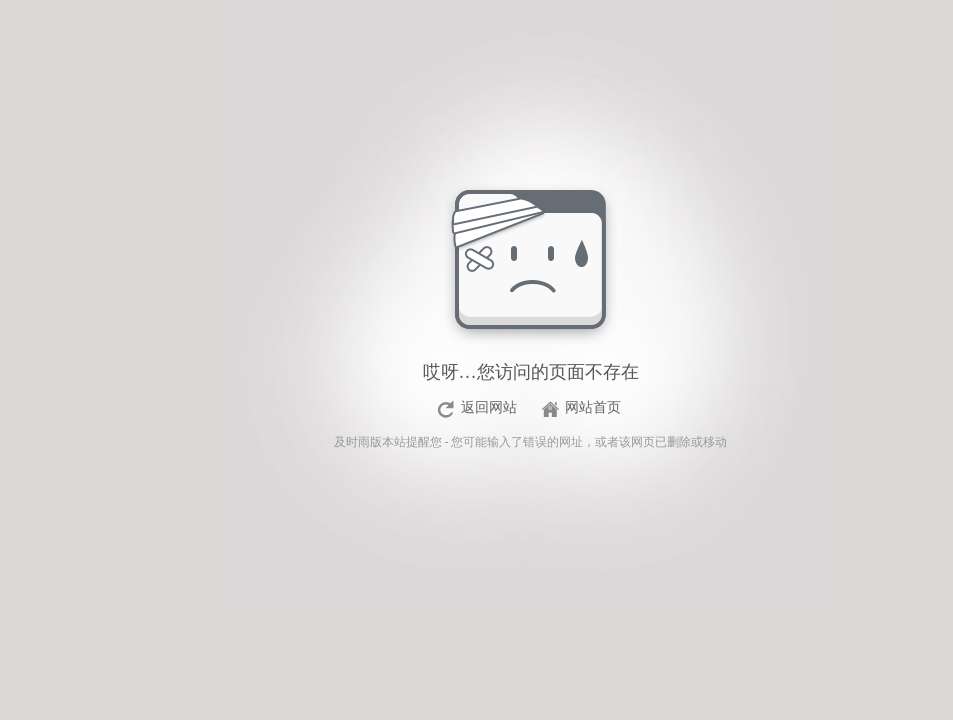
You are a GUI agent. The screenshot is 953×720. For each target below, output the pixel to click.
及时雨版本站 (370, 442)
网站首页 (593, 407)
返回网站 (489, 407)
